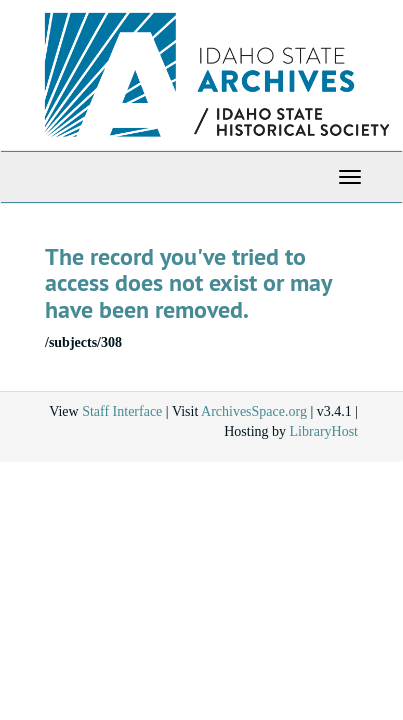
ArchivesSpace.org (254, 411)
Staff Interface (122, 411)
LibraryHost (324, 431)
